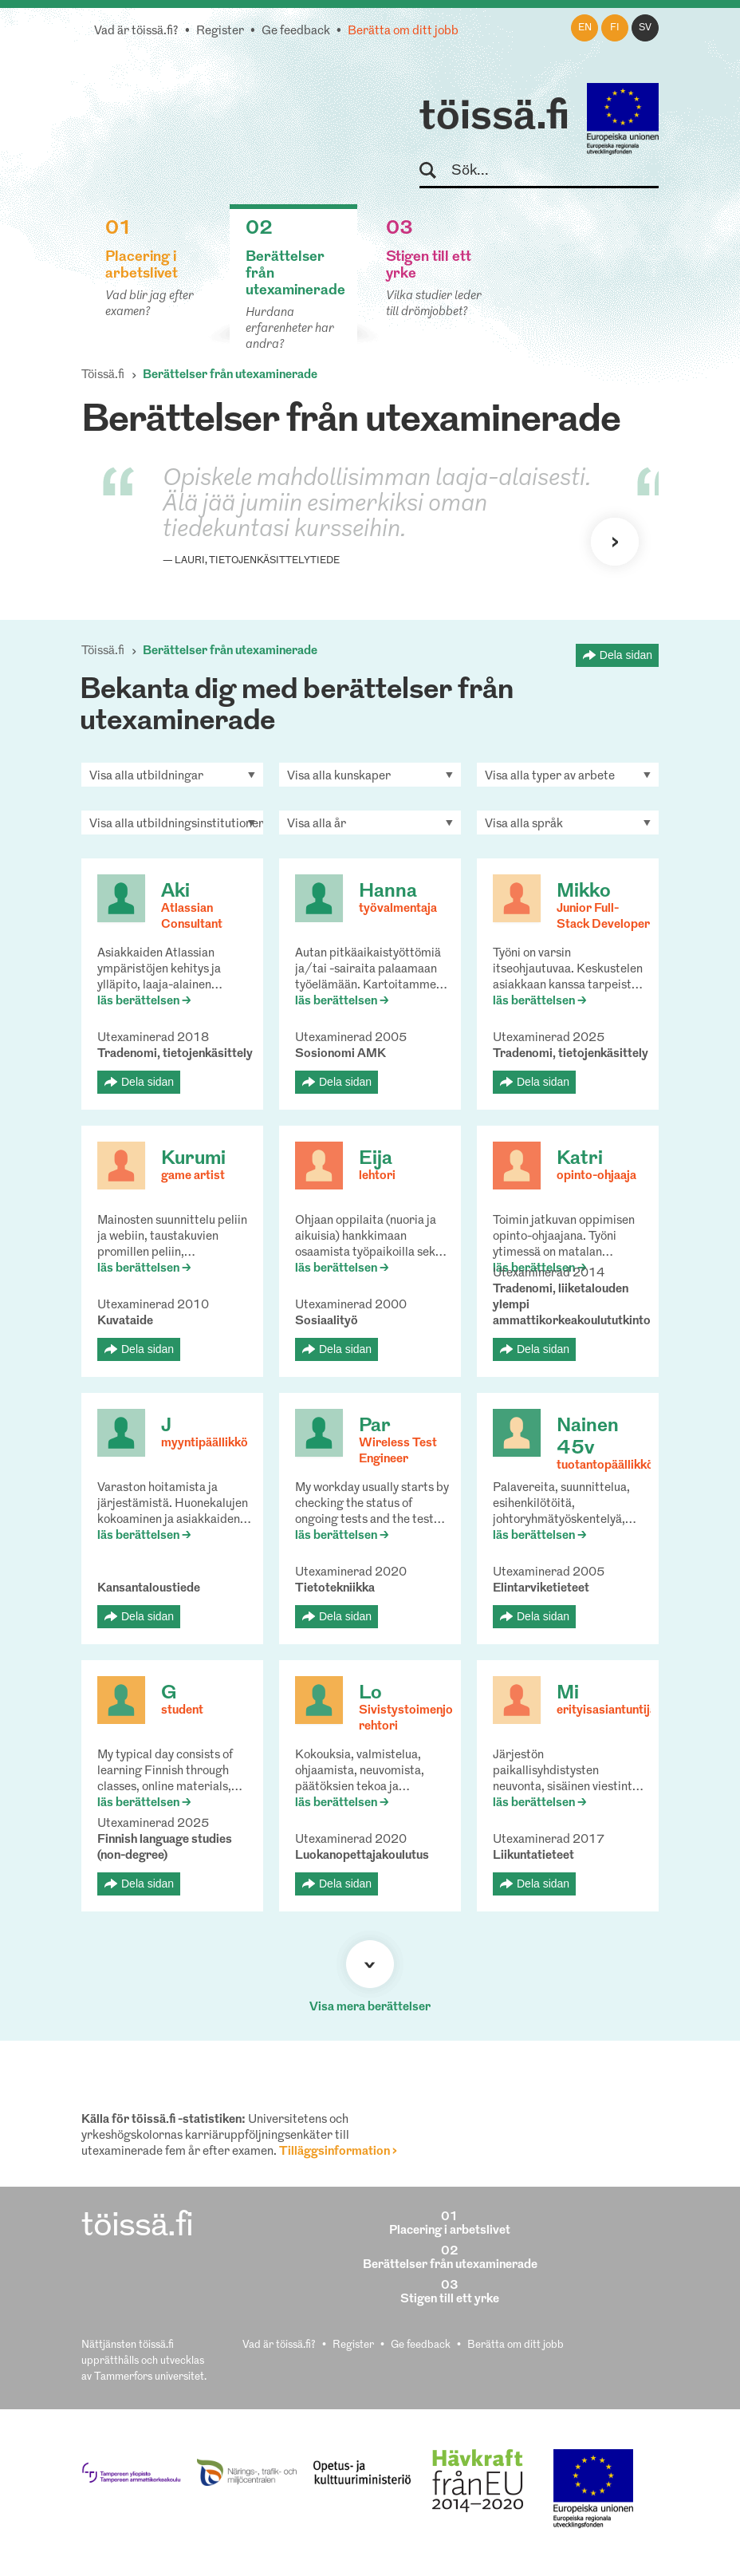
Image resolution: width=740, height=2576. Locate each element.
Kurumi (193, 1159)
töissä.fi (494, 118)
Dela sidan (626, 655)
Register (220, 31)
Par (375, 1426)
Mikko (584, 891)
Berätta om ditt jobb (403, 31)
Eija (375, 1159)
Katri (580, 1159)
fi (615, 28)
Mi (568, 1693)
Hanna (388, 891)
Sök (435, 171)
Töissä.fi (102, 375)
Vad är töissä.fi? (136, 31)
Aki (175, 891)
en (585, 28)
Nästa (615, 542)
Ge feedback (296, 31)
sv (645, 28)
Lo (370, 1693)
